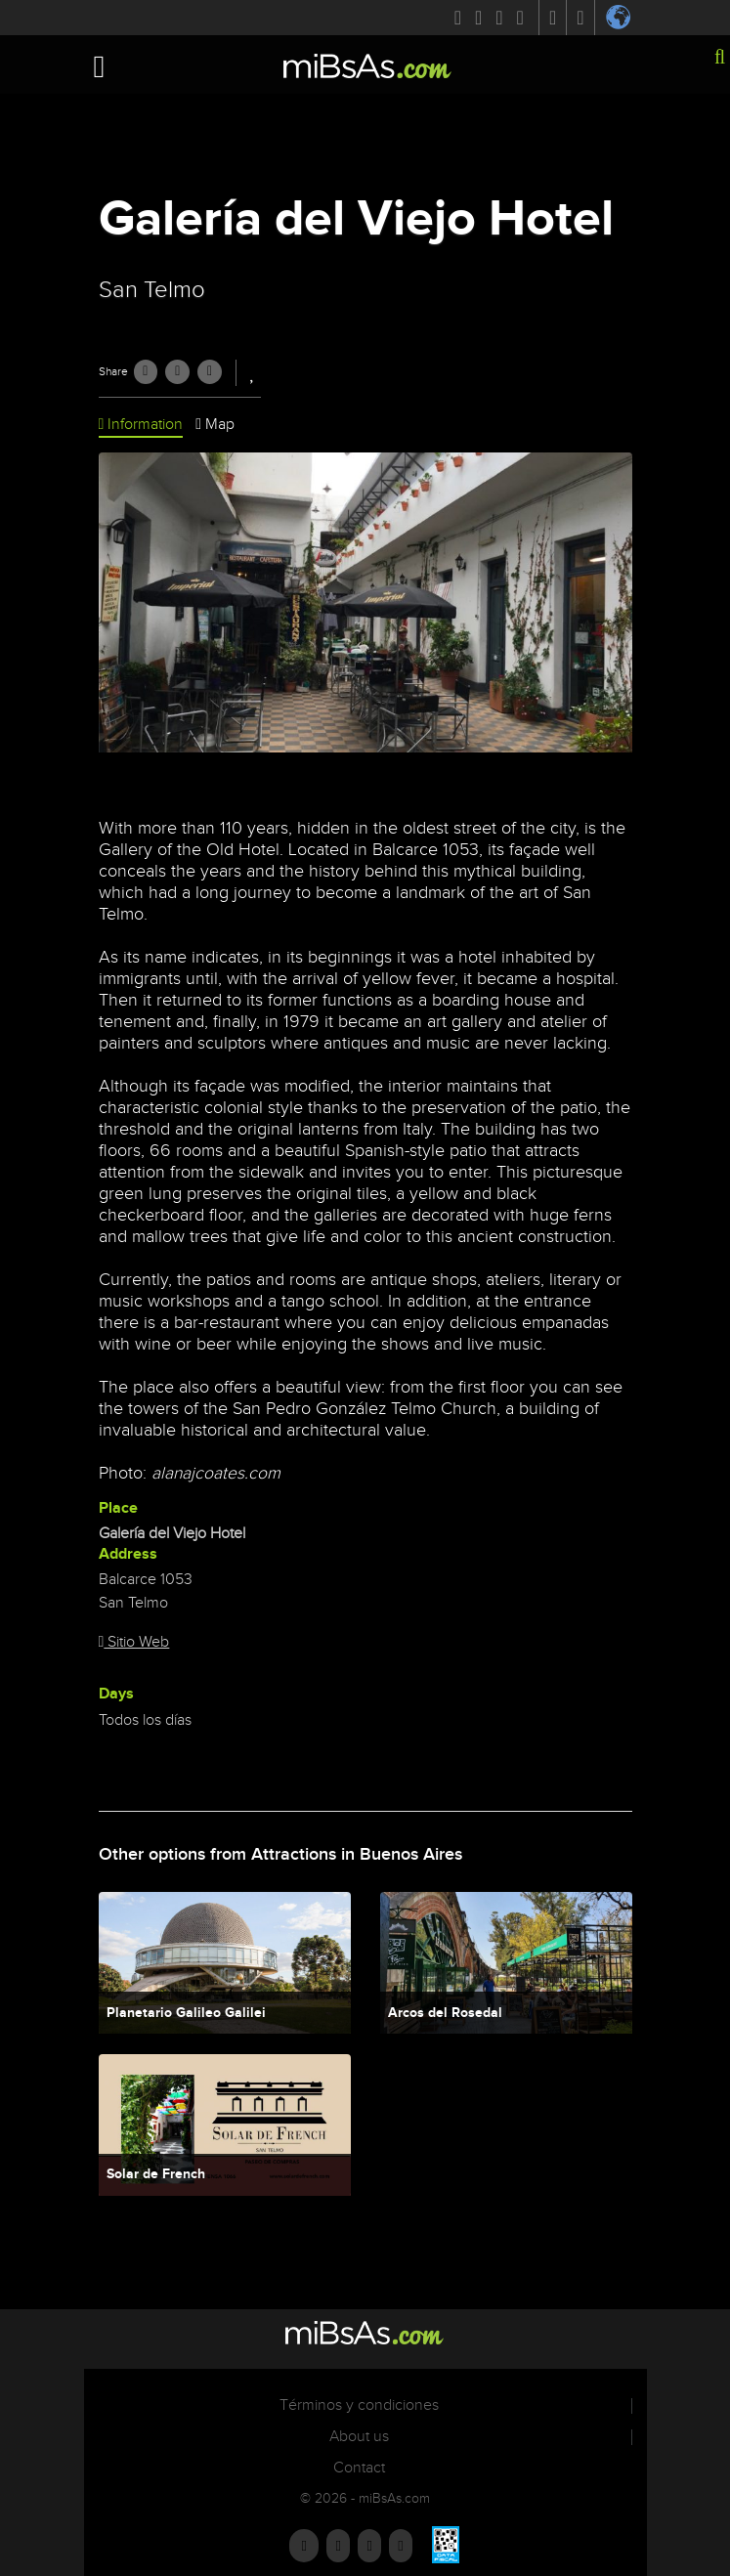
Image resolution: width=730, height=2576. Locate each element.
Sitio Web (134, 1642)
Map (215, 424)
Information (141, 424)
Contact (359, 2468)
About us (359, 2436)
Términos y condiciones (359, 2405)
